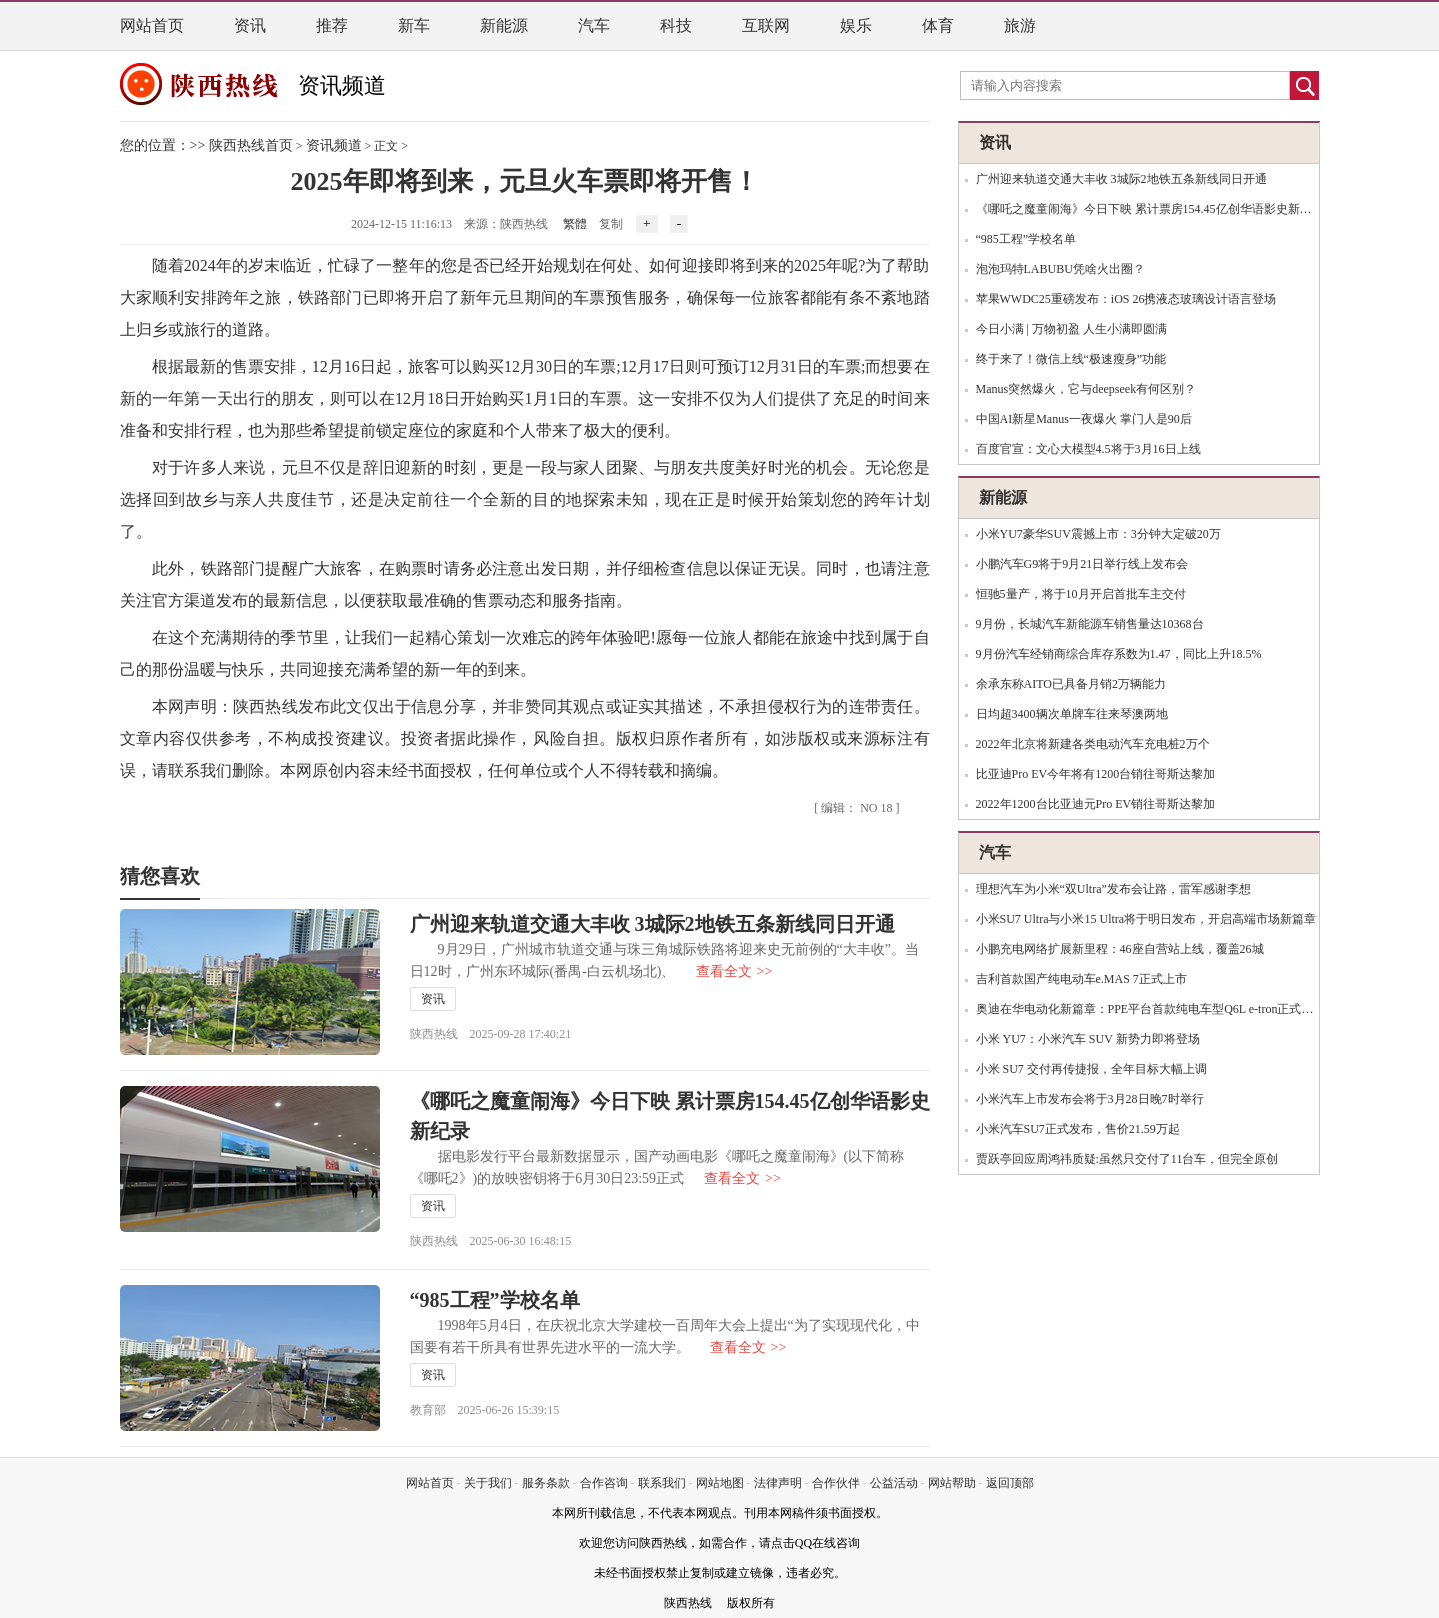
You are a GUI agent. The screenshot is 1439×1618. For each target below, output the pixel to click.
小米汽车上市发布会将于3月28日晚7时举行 (1090, 1099)
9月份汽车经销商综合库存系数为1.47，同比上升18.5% (1119, 654)
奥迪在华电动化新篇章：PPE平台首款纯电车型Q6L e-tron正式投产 (1151, 1009)
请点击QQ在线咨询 (809, 1543)
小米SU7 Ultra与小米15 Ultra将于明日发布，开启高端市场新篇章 (1146, 919)
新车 (414, 25)
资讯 (250, 25)
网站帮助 (952, 1483)
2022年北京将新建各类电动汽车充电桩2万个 (1093, 744)
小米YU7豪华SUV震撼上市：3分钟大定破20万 (1098, 534)
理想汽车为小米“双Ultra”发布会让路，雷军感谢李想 (1113, 889)
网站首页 (152, 25)
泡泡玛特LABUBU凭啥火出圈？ (1060, 269)
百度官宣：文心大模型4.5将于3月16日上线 (1088, 449)
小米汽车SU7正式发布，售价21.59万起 (1078, 1129)
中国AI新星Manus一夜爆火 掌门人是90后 (1084, 419)
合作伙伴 (836, 1483)
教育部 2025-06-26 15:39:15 (485, 1410)
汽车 (594, 25)
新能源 (504, 25)
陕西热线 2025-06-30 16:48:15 (491, 1241)
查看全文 (734, 971)
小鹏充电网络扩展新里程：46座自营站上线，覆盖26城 (1120, 949)
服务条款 (546, 1483)
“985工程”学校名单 (495, 1300)
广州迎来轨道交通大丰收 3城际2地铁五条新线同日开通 (652, 924)
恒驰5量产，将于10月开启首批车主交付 (1081, 594)
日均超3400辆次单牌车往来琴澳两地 (1072, 714)
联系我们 (662, 1483)
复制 (611, 224)
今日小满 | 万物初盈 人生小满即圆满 (1071, 329)
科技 (676, 25)
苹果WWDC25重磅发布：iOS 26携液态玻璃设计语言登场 (1126, 299)
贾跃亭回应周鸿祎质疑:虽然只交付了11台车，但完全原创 (1127, 1159)
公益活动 (894, 1483)
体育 (938, 25)
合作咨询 (604, 1483)
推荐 (332, 25)
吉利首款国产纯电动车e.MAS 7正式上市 (1081, 979)
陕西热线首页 (251, 145)
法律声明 (778, 1483)
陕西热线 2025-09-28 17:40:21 (491, 1034)
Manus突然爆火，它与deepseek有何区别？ (1086, 389)
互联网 (766, 25)
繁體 (575, 224)
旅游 (1020, 25)
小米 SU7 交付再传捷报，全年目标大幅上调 (1091, 1069)
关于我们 (488, 1483)
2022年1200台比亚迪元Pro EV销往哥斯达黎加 (1096, 804)
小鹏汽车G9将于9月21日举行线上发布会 (1082, 564)
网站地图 (720, 1483)
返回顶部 (1010, 1483)
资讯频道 (342, 85)
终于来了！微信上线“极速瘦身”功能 (1071, 359)
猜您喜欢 (160, 876)
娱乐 (856, 25)
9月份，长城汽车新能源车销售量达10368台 (1090, 624)
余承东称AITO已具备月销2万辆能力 (1071, 684)
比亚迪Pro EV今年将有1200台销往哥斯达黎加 (1096, 774)
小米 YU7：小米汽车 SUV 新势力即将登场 (1088, 1039)
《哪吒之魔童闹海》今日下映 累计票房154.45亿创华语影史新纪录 (1150, 209)
